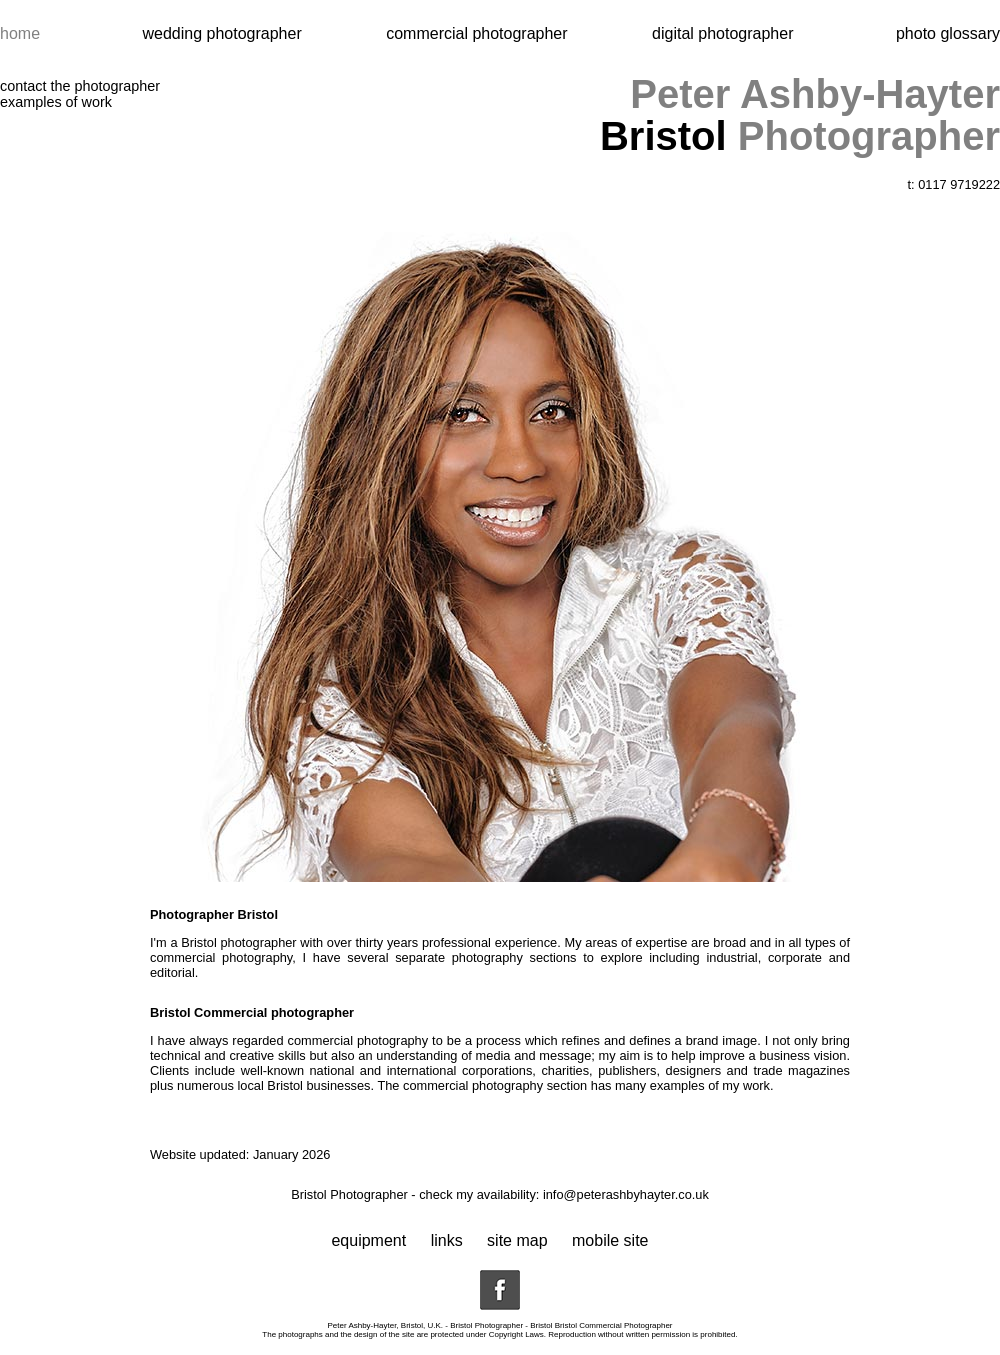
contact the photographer (80, 86)
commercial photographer (479, 33)
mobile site (610, 1240)
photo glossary (948, 33)
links (447, 1240)
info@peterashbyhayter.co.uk (626, 1194)
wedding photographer (224, 33)
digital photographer (722, 33)
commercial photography (473, 1085)
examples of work (56, 102)
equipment (368, 1240)
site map (517, 1240)
